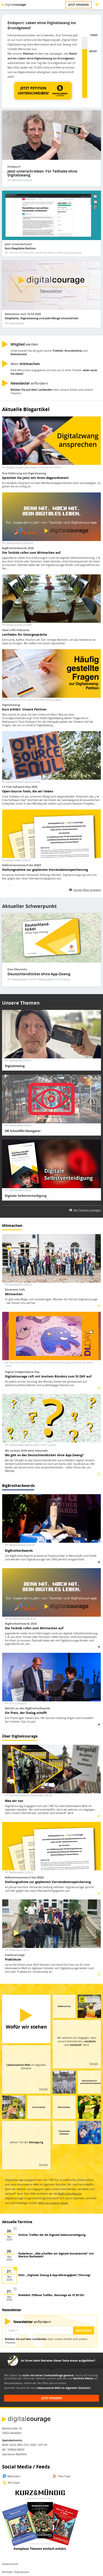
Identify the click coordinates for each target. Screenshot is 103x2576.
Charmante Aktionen (64, 2132)
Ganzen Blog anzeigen (87, 890)
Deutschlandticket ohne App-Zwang (38, 974)
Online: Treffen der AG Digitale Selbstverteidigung (52, 2235)
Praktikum (13, 1959)
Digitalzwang (15, 1066)
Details (93, 2064)
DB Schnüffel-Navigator (23, 1131)
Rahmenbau (64, 2107)
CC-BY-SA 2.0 (19, 625)
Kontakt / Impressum (15, 2572)
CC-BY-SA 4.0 (69, 253)
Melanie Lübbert (13, 860)
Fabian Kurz (17, 180)
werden (24, 344)
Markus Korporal (14, 782)
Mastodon (13, 2476)
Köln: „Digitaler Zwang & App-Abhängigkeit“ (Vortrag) (54, 2275)
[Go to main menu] (97, 4)
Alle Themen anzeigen (87, 1210)
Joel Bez (9, 625)
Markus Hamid (15, 1125)
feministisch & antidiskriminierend (90, 2082)
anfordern (29, 383)
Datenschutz (10, 2564)
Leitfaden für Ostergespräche (24, 634)
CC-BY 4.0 (27, 180)
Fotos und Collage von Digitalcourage (26, 1795)
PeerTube (64, 2476)
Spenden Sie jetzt (15, 2388)
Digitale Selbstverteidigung (25, 1196)
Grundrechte (38, 2107)
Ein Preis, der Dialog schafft (26, 1713)
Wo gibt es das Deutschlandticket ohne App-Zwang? (44, 1455)
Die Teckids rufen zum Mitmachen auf (31, 553)
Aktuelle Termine (17, 2221)
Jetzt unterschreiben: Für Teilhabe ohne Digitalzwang (42, 173)
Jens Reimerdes (16, 1284)
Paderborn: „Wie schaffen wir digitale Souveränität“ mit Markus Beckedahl (56, 2255)
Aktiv (25, 364)
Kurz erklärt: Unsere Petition (24, 709)
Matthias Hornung (17, 1545)
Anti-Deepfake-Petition (20, 248)
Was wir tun (14, 1801)
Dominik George (13, 543)
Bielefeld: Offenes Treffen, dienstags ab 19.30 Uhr (51, 2295)
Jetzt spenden (78, 5)
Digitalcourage (15, 1060)
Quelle (78, 253)
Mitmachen (12, 1225)
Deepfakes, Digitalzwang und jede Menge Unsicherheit (41, 318)
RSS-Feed (14, 2483)
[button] (43, 91)
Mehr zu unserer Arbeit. (53, 2203)
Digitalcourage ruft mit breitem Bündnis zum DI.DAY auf (48, 1376)
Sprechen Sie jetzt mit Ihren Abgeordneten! (35, 478)
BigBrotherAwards (18, 1485)
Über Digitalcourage (20, 1736)
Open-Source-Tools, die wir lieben (27, 791)
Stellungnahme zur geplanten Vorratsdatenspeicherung (45, 870)
